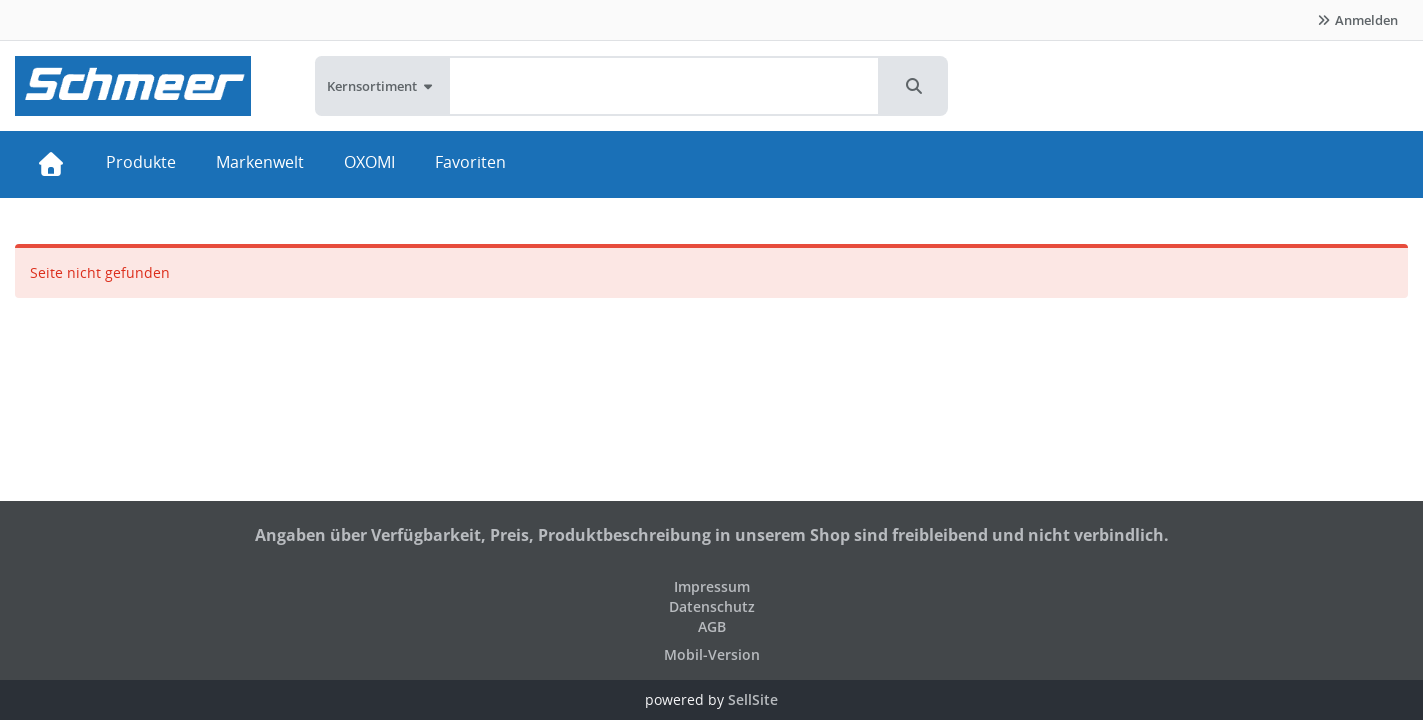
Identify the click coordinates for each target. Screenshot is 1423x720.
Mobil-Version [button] (712, 654)
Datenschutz (712, 606)
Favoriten (470, 162)
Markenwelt (260, 162)
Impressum (712, 586)
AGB (712, 626)
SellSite (753, 699)
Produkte (141, 162)
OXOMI (369, 162)
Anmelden (1357, 20)
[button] (914, 86)
